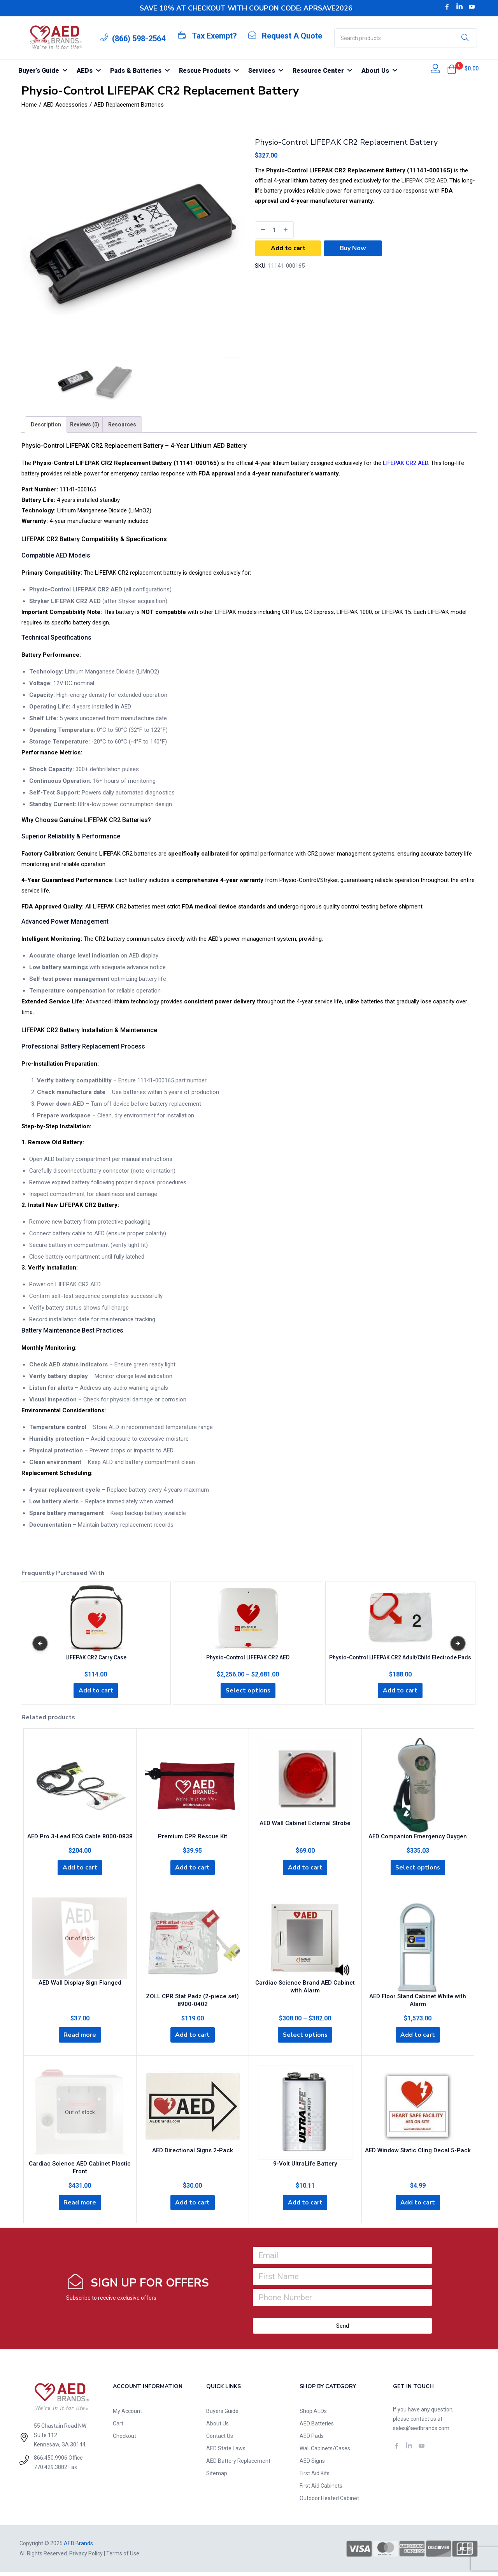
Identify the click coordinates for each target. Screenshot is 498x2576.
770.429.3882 (50, 2471)
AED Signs (312, 2465)
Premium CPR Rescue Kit (192, 1836)
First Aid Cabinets (321, 2490)
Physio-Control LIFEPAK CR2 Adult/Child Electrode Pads (400, 1656)
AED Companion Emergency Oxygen (417, 1836)
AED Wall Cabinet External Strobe (305, 1822)
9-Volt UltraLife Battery (305, 2166)
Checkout (124, 2440)
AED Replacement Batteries (129, 104)
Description (46, 424)
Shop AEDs (313, 2415)
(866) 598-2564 (138, 38)
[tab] (46, 424)
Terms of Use (122, 2558)
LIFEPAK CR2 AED (424, 180)
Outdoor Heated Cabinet (329, 2502)
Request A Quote (292, 35)
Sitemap (216, 2477)
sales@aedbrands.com (421, 2432)
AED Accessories (65, 104)
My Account (127, 2415)
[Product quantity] (274, 230)
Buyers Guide (222, 2415)
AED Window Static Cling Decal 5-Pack (418, 2153)
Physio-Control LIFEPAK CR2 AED (247, 1656)
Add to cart (288, 248)
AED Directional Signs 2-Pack (192, 2153)
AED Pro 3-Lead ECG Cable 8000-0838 (80, 1836)
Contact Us (219, 2440)
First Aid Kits (315, 2477)
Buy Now (353, 248)
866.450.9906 (50, 2462)
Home (29, 104)
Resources (122, 424)
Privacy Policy (86, 2558)
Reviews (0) (84, 424)
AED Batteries (317, 2428)
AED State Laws (225, 2453)
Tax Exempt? (214, 35)
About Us (217, 2428)
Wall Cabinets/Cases (325, 2453)
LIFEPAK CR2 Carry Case (95, 1656)
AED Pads (312, 2440)
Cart (118, 2428)
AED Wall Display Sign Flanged (80, 1983)
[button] (451, 69)
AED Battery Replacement (238, 2465)
